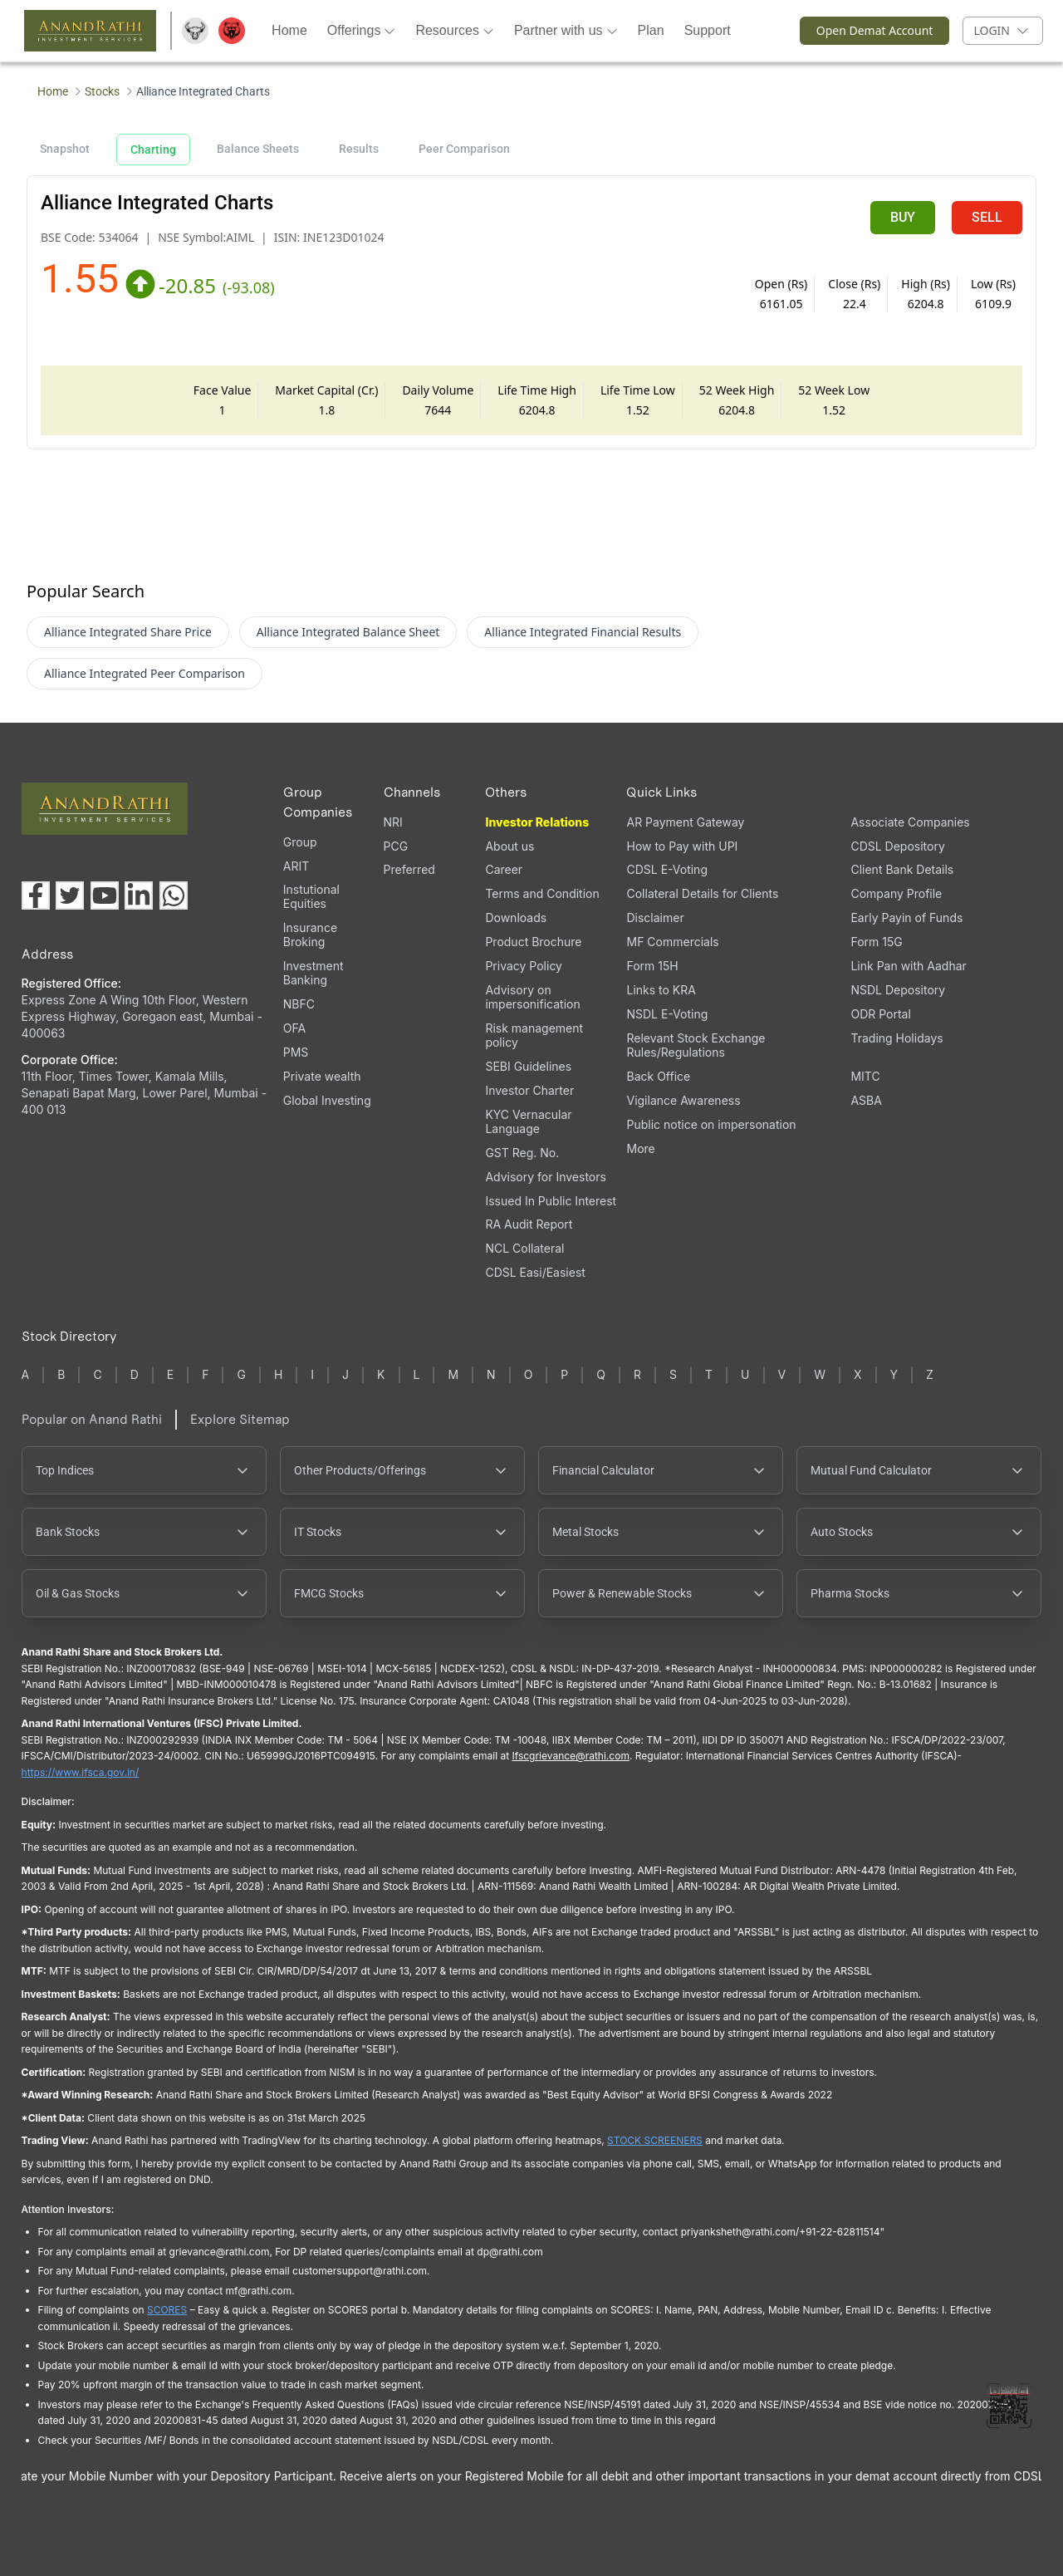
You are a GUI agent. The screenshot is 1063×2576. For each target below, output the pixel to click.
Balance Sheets (258, 148)
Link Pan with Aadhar (908, 966)
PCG (396, 846)
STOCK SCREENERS (655, 2140)
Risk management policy (534, 1035)
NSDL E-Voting (667, 1014)
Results (359, 148)
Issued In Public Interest (550, 1201)
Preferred (409, 869)
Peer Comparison (464, 148)
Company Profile (896, 893)
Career (503, 869)
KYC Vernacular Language (528, 1121)
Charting (153, 149)
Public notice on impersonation (711, 1124)
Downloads (515, 917)
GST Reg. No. (522, 1153)
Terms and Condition (542, 893)
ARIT (296, 866)
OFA (294, 1028)
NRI (393, 822)
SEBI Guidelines (528, 1066)
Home (52, 91)
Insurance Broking (310, 934)
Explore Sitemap (240, 1419)
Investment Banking (313, 973)
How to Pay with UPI (681, 846)
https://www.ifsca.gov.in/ (81, 1772)
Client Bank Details (901, 869)
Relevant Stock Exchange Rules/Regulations (695, 1045)
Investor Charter (529, 1090)
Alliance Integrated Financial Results (582, 632)
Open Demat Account (866, 31)
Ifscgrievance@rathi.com (570, 1755)
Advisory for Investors (545, 1177)
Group (300, 842)
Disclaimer (654, 917)
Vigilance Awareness (683, 1100)
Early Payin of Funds (906, 917)
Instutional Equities (311, 896)
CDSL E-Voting (666, 869)
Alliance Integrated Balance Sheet (348, 632)
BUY (902, 217)
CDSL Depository (897, 846)
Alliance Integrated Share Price (128, 632)
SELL (987, 217)
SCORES (167, 2310)
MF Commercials (672, 942)
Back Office (658, 1076)
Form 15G (876, 942)
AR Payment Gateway (685, 822)
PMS (296, 1052)
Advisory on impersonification (532, 997)
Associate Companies (909, 822)
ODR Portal (880, 1014)
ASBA (865, 1100)
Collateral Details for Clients (702, 893)
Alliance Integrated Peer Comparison (144, 673)
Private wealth (322, 1076)
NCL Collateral (524, 1248)
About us (509, 846)
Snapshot (65, 148)
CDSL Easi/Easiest (535, 1272)
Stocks (102, 91)
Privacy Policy (523, 966)
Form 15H (652, 966)
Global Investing (327, 1100)
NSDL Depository (897, 990)
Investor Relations (537, 822)
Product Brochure (533, 942)
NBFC (299, 1004)
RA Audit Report (528, 1224)
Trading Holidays (896, 1038)
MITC (864, 1076)
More (640, 1149)
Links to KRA (660, 990)
